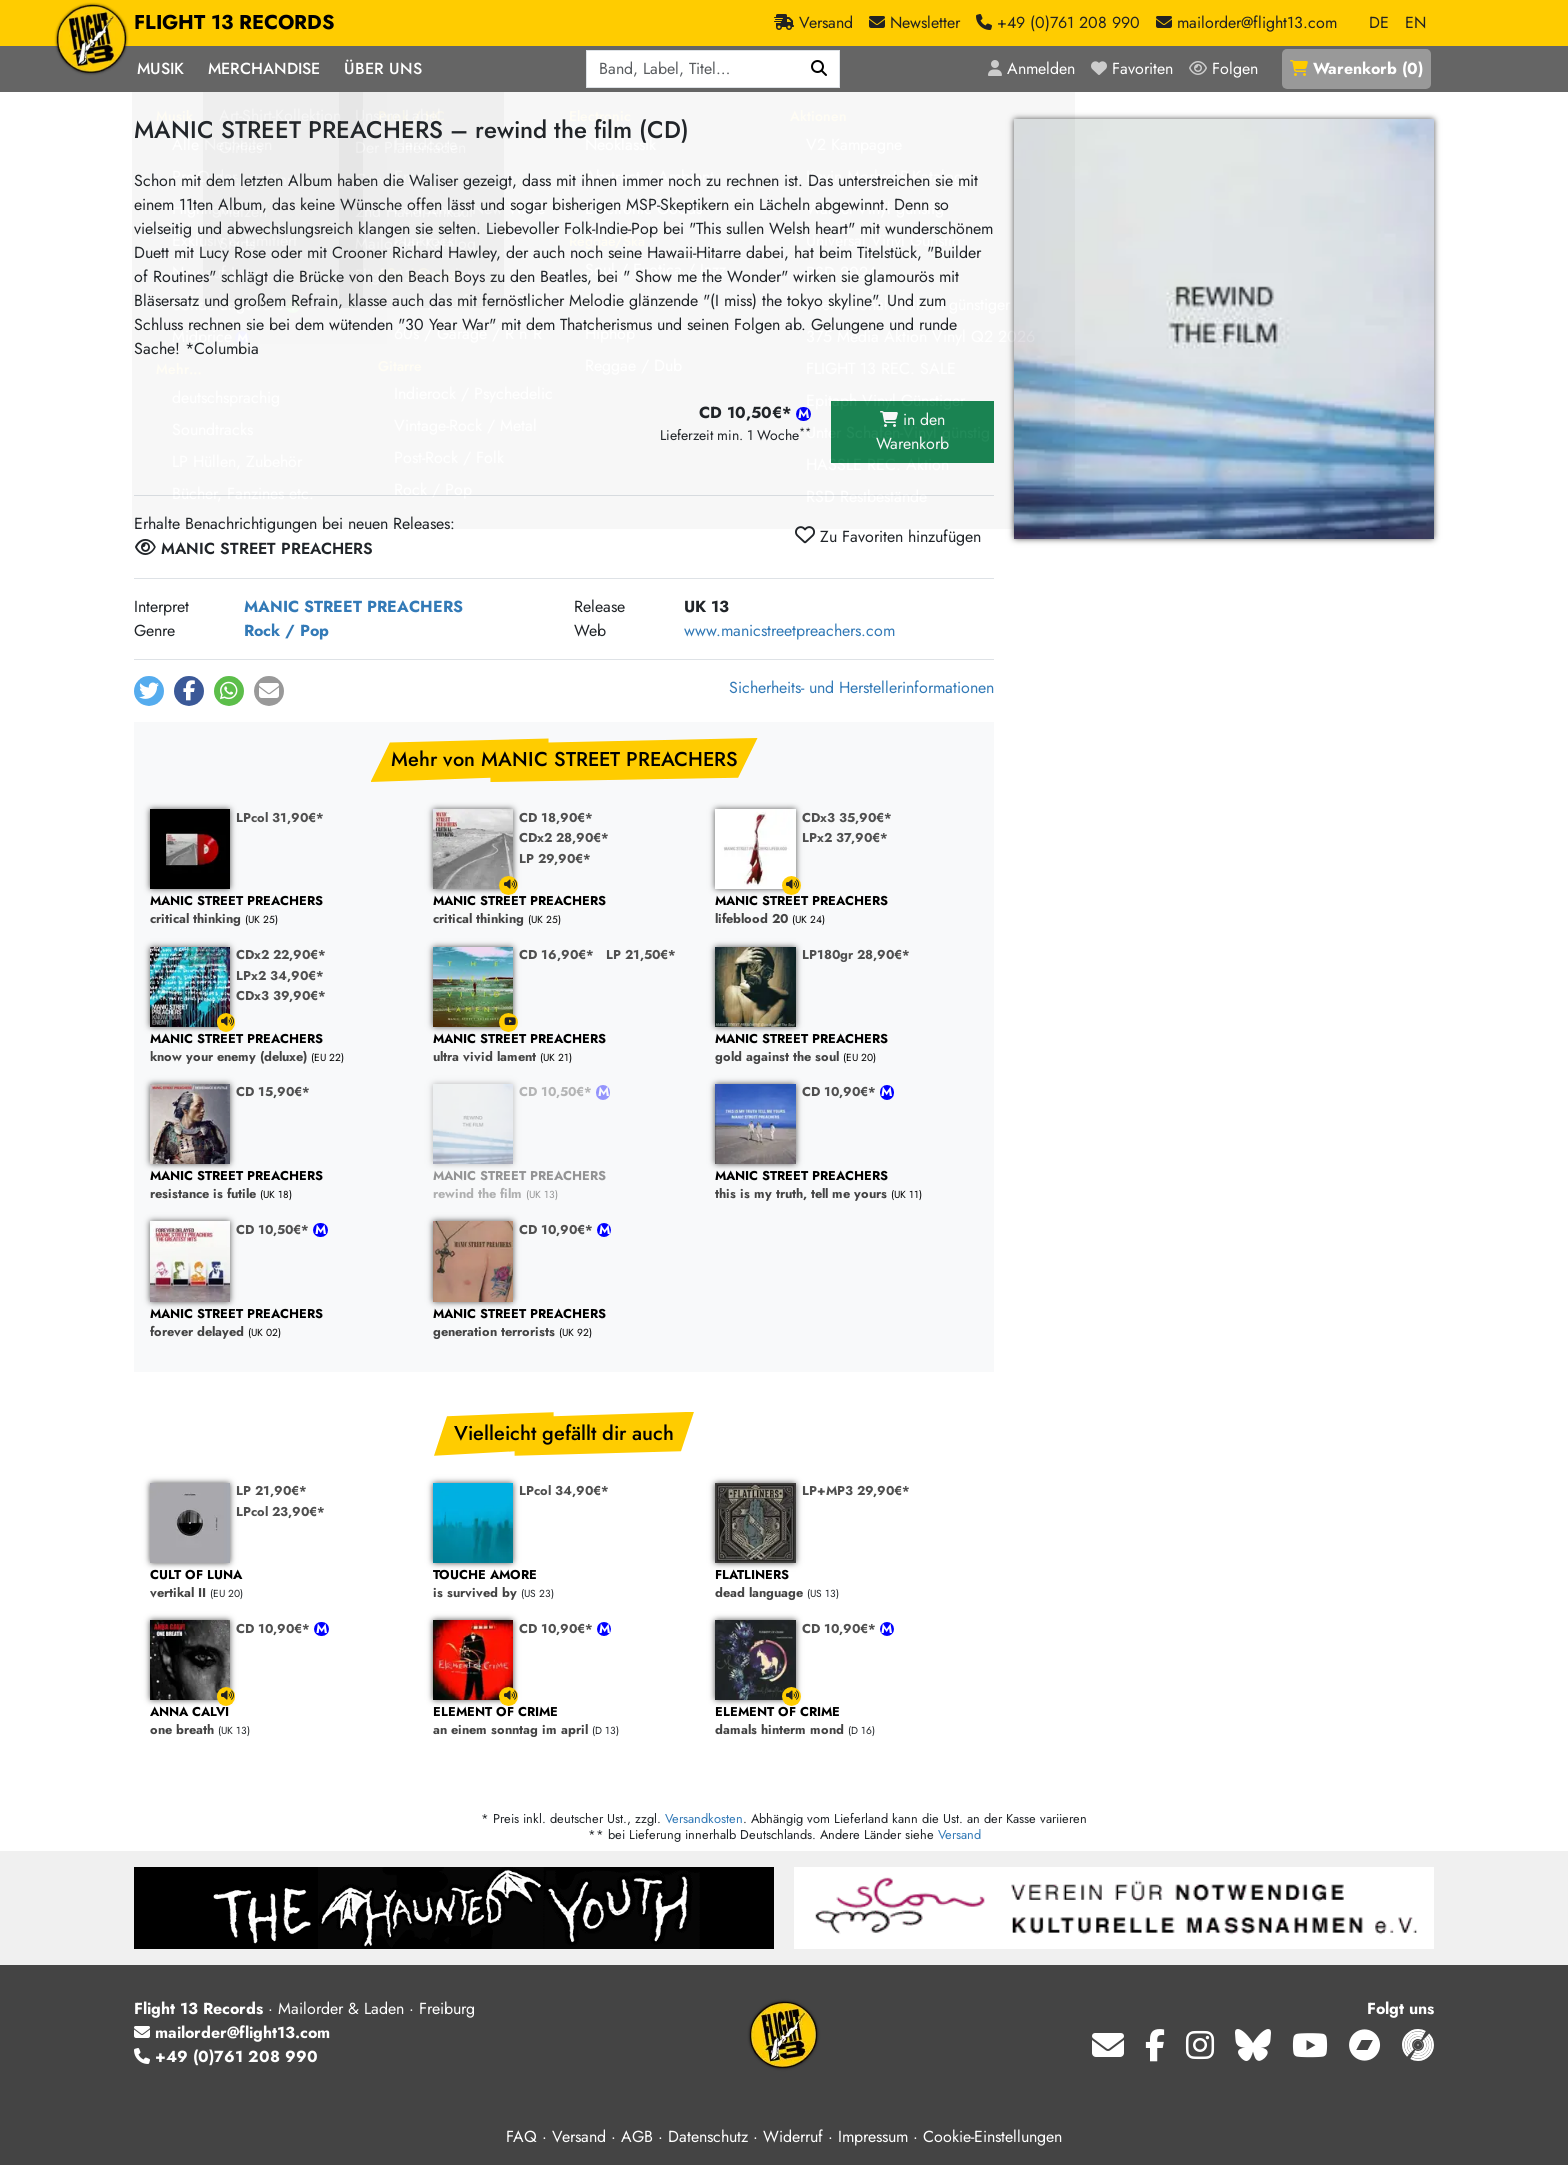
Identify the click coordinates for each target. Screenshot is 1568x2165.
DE (1379, 22)
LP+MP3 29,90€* (856, 1490)
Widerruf (793, 2136)
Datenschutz (708, 2136)
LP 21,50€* (641, 954)
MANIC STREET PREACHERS (353, 606)
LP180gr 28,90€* (856, 954)
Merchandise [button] (264, 68)
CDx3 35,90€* (847, 817)
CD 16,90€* (556, 954)
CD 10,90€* (841, 1091)
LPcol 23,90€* (280, 1511)
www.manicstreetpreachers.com (789, 630)
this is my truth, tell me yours (846, 1185)
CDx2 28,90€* (564, 837)
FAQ (521, 2136)
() (1356, 68)
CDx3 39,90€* (281, 995)
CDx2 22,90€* (281, 954)
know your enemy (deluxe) (281, 1048)
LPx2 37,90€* (845, 837)
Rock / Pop (286, 630)
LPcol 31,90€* (280, 817)
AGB (637, 2136)
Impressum (873, 2136)
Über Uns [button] (383, 68)
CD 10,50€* (557, 1091)
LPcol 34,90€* (564, 1490)
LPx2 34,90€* (280, 975)
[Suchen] (819, 69)
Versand (959, 1834)
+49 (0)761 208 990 (226, 2056)
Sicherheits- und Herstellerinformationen (861, 687)
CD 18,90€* (556, 817)
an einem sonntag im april (564, 1721)
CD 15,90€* (273, 1091)
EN (1415, 22)
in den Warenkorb (912, 431)
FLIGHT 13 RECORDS (234, 23)
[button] (149, 691)
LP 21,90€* (271, 1490)
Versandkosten (704, 1818)
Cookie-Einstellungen (992, 2136)
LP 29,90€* (555, 858)
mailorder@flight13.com (232, 2032)
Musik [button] (160, 68)
